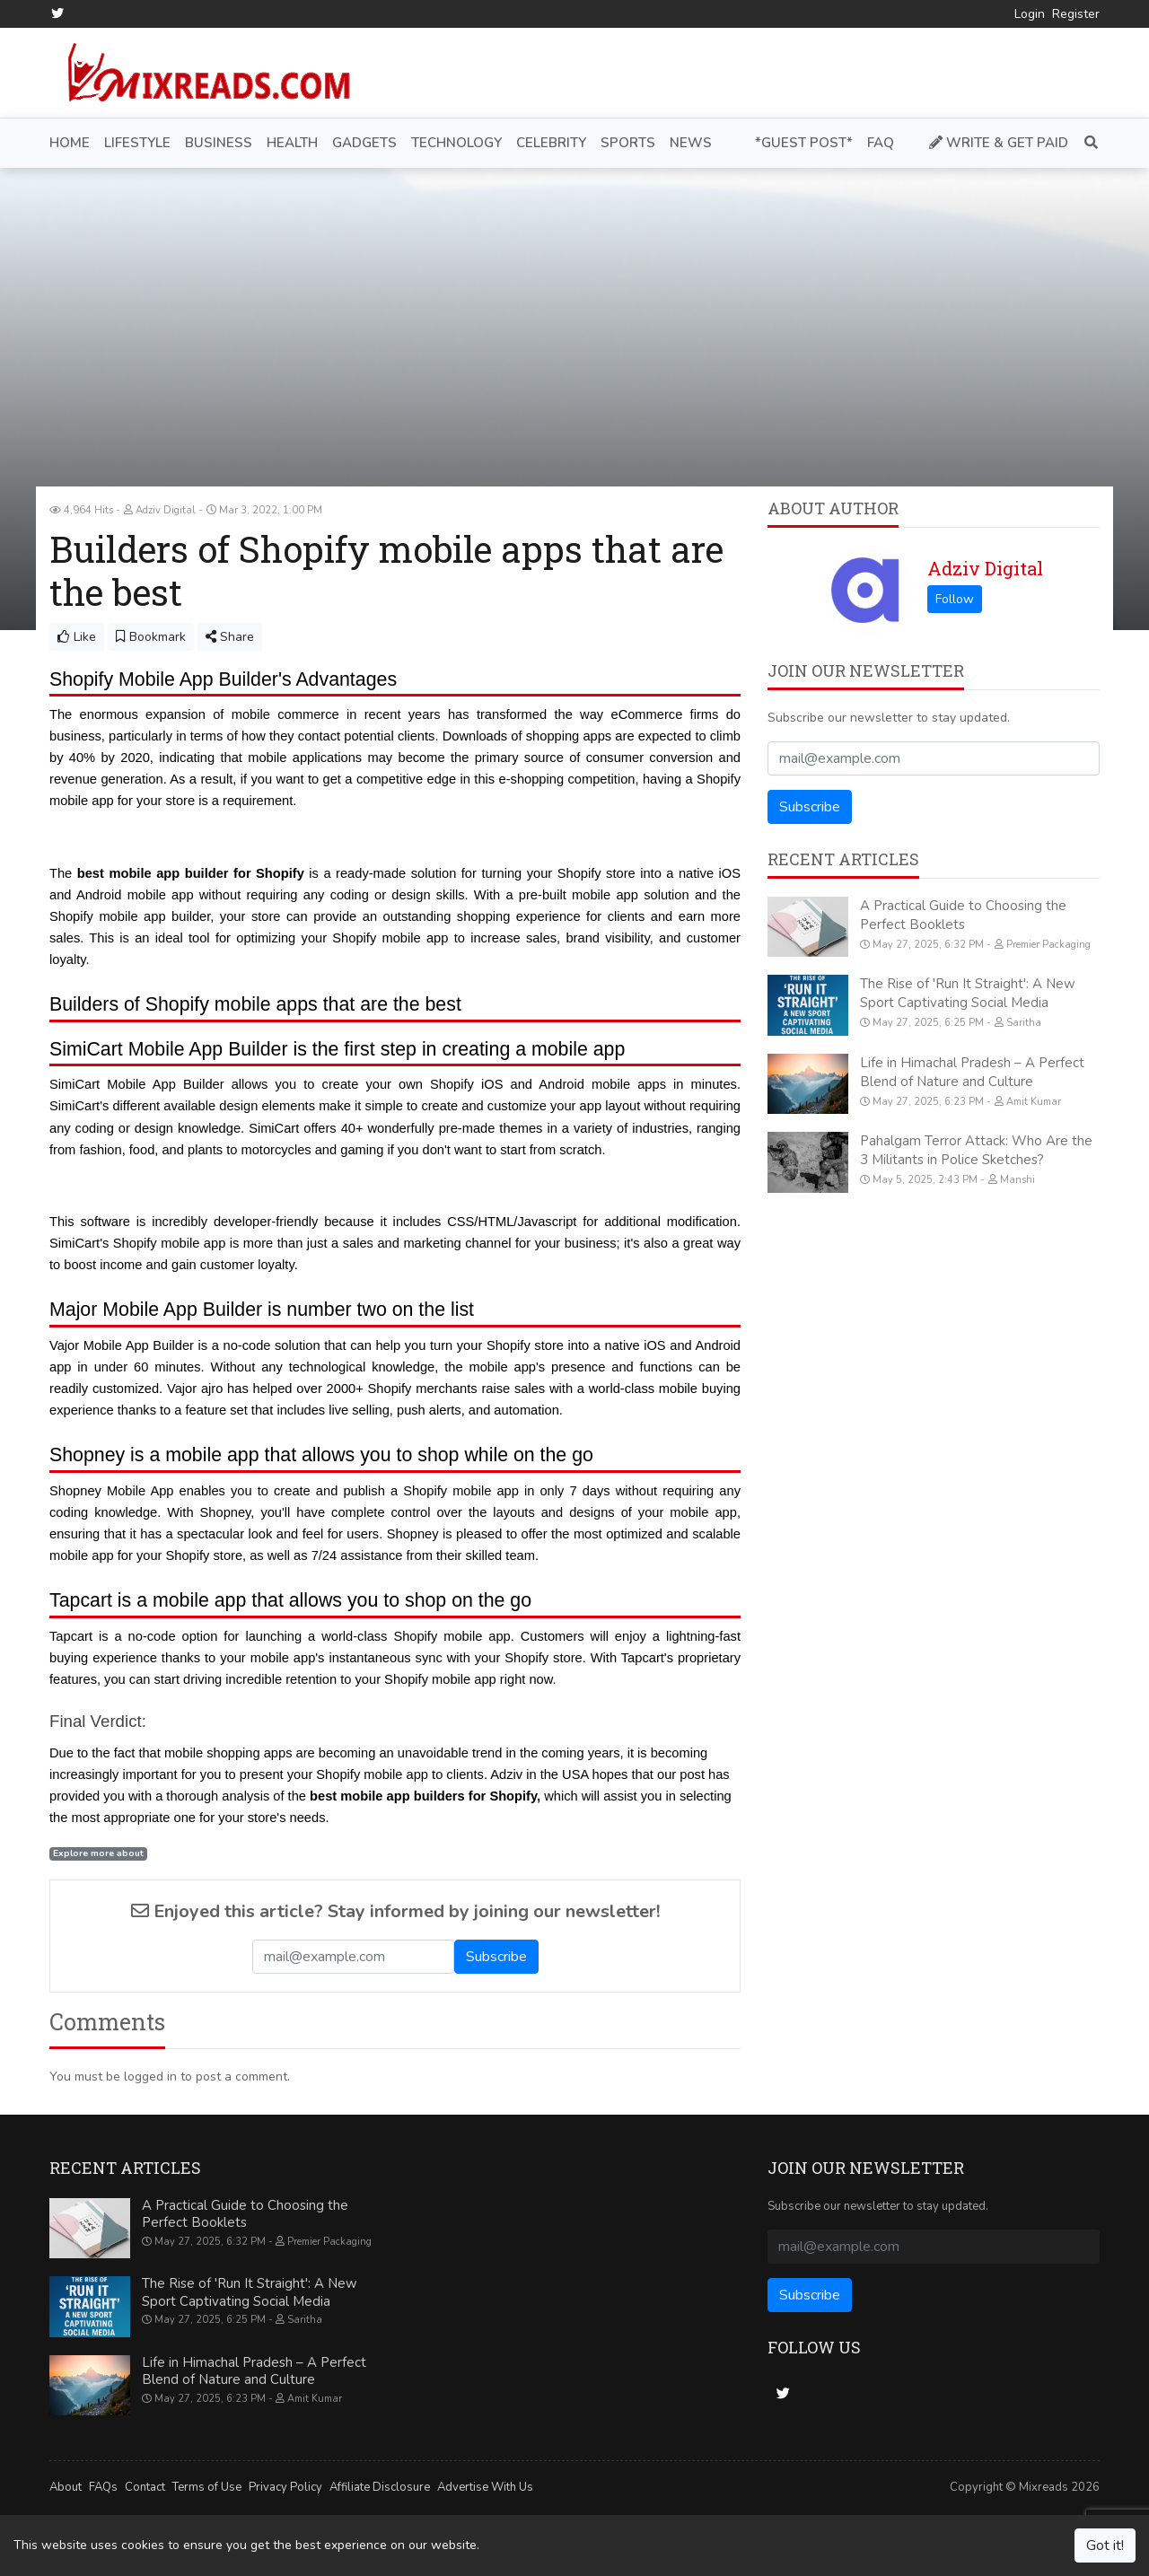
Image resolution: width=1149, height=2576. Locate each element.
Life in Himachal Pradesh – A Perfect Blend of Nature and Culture (972, 1072)
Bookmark (151, 636)
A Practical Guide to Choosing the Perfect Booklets (963, 915)
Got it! (1105, 2545)
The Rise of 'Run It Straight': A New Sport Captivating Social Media (967, 993)
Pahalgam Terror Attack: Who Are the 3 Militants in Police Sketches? (976, 1150)
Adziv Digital (985, 568)
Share (230, 636)
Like (76, 636)
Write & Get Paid (998, 143)
